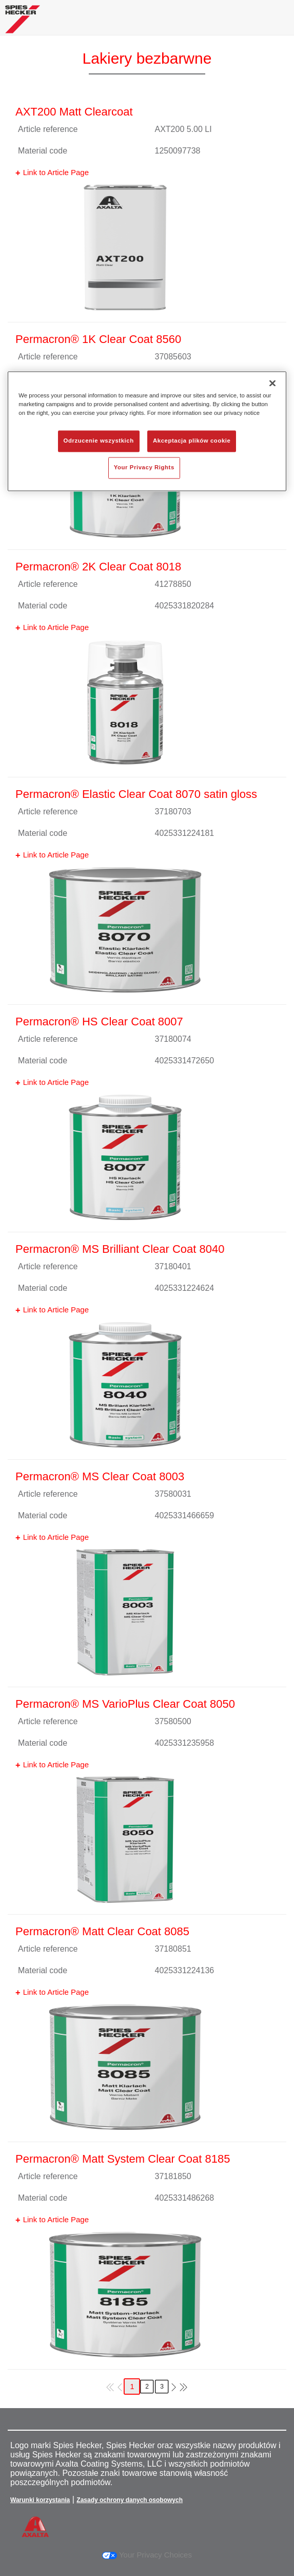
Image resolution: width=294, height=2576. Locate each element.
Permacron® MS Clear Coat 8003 (99, 1476)
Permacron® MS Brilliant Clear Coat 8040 (119, 1249)
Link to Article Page (56, 172)
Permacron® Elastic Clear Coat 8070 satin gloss (136, 794)
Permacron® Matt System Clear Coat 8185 (122, 2158)
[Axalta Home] (22, 23)
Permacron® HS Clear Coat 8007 (99, 1021)
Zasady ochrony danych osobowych (129, 2500)
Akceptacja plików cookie (191, 440)
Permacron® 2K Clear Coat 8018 (98, 566)
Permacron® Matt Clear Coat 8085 (102, 1931)
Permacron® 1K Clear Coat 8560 (98, 339)
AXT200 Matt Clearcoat (74, 111)
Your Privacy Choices (147, 2554)
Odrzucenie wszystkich (99, 440)
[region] (146, 431)
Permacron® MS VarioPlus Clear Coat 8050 (125, 1703)
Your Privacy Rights (144, 467)
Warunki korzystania (40, 2500)
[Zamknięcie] (272, 383)
